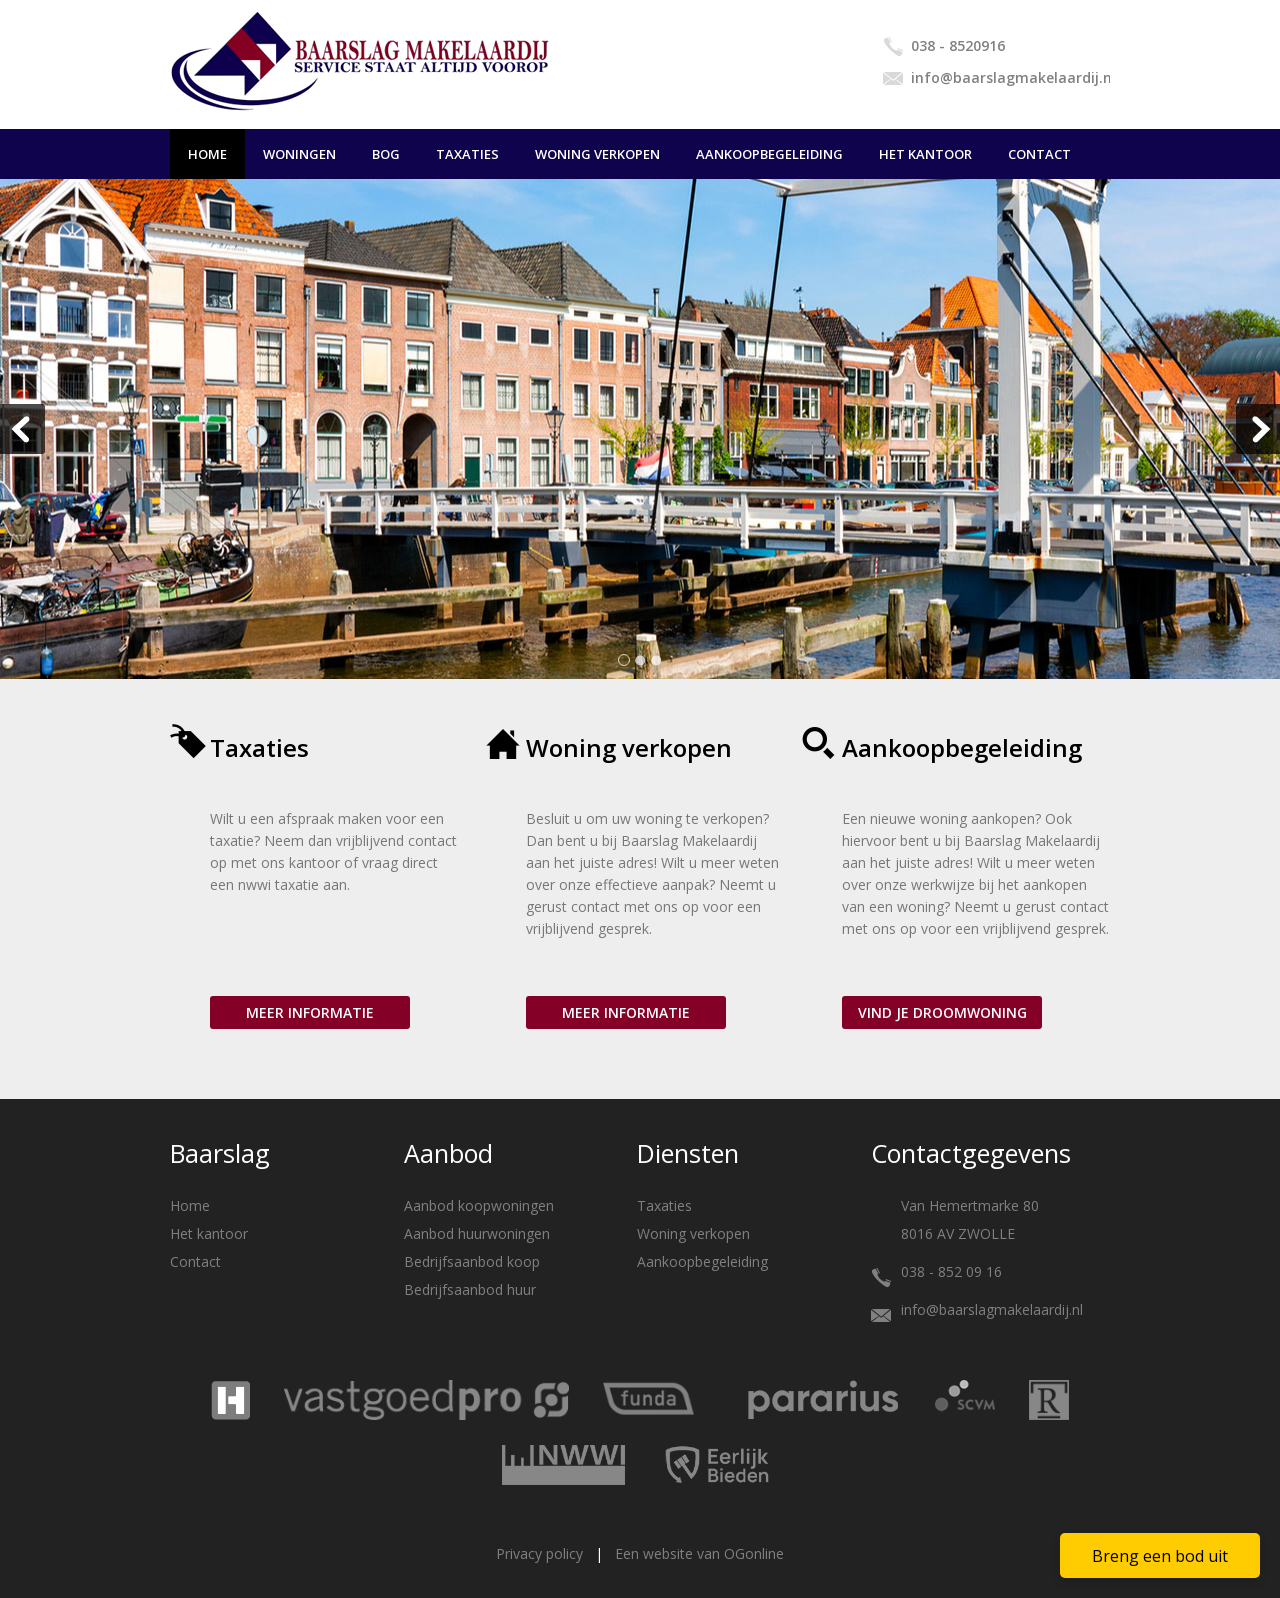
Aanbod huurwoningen (477, 1233)
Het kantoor (925, 154)
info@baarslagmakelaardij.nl (1010, 77)
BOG (386, 154)
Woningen (299, 154)
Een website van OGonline (699, 1553)
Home (207, 154)
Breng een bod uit (1160, 1556)
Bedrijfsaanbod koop (472, 1261)
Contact (1039, 154)
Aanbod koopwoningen (479, 1205)
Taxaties (467, 154)
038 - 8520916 (958, 45)
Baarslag (220, 1153)
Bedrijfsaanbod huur (470, 1289)
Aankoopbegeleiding (769, 154)
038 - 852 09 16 (951, 1271)
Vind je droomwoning (942, 1012)
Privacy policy (539, 1553)
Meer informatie (310, 1012)
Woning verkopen (597, 154)
